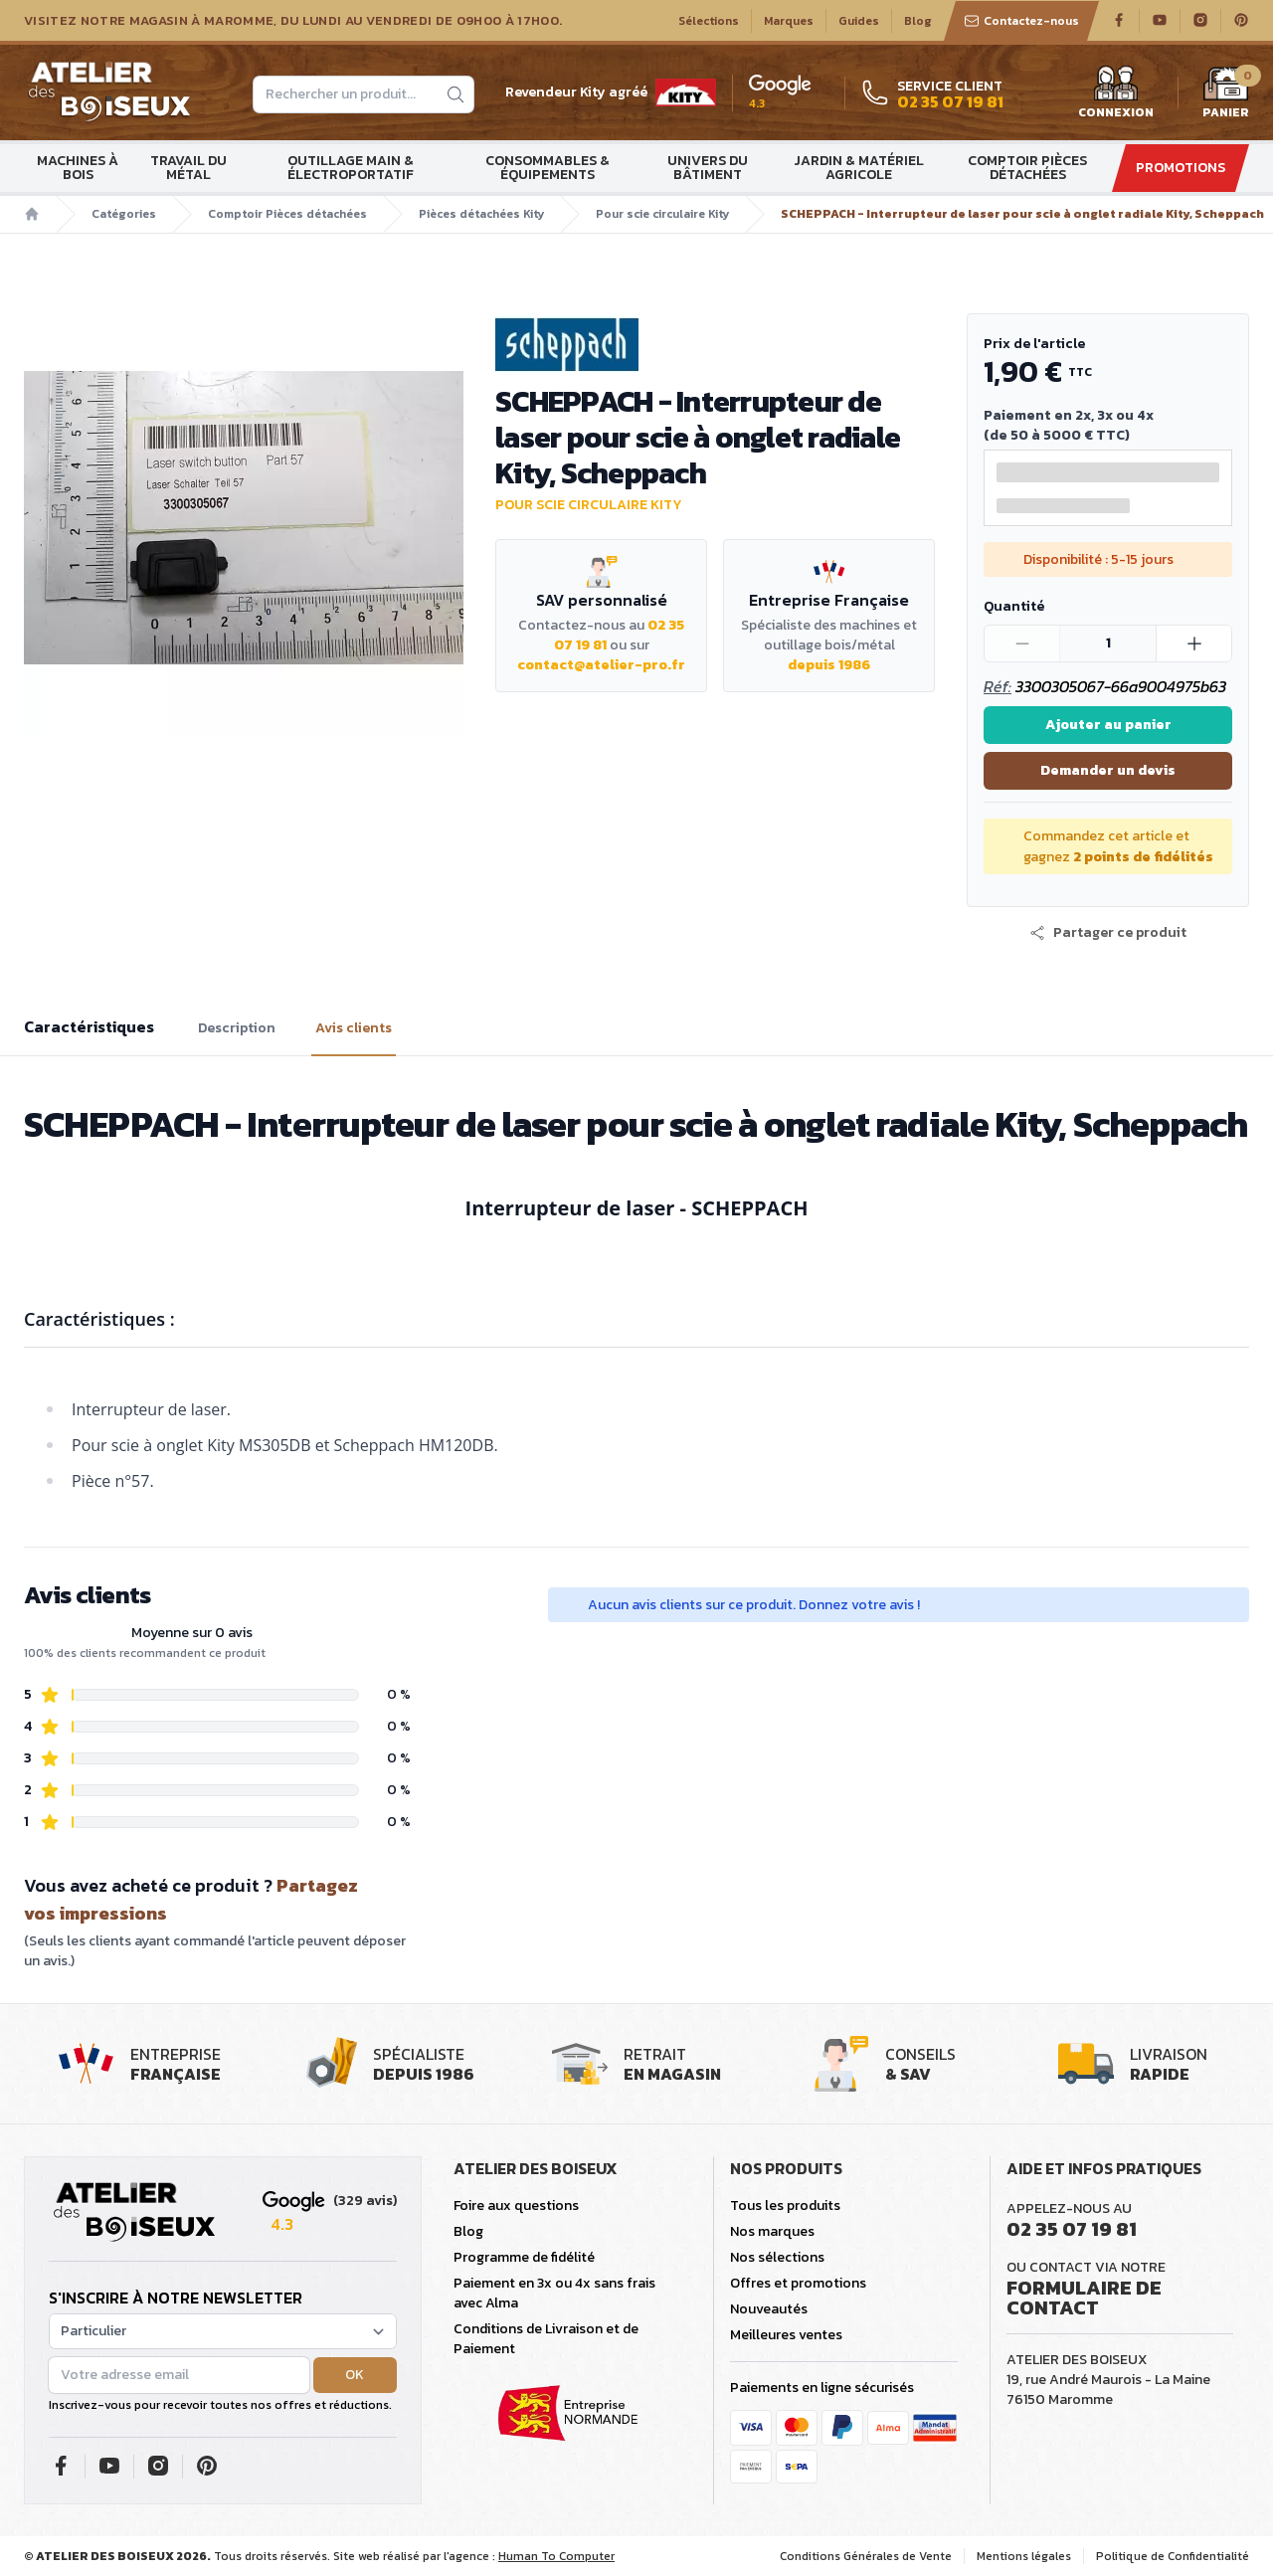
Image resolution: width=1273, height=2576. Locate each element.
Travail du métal (188, 167)
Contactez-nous (1021, 21)
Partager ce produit (1107, 933)
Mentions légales (1024, 2556)
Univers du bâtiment (707, 167)
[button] (1107, 933)
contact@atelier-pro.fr (601, 664)
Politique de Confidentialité (1172, 2556)
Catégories (123, 214)
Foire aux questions (516, 2205)
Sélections (708, 21)
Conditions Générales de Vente (866, 2556)
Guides (858, 21)
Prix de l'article (1034, 343)
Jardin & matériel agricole (859, 167)
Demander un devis (1108, 770)
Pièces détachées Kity (481, 214)
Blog (918, 21)
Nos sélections (777, 2257)
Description (236, 1028)
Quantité (1014, 606)
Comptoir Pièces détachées (1027, 167)
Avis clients (353, 1028)
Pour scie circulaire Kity (662, 214)
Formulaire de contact (1084, 2297)
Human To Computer (556, 2556)
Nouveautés (769, 2309)
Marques (789, 21)
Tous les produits (785, 2205)
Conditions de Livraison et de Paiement (546, 2338)
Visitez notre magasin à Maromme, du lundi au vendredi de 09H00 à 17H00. (293, 21)
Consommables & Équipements (547, 167)
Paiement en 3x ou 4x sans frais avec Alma (554, 2293)
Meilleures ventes (786, 2334)
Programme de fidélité (524, 2257)
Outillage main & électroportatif (350, 167)
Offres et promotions (798, 2283)
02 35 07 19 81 (1071, 2229)
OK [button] (354, 2374)
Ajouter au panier (1108, 724)
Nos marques (772, 2231)
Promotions (1180, 167)
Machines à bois (77, 167)
